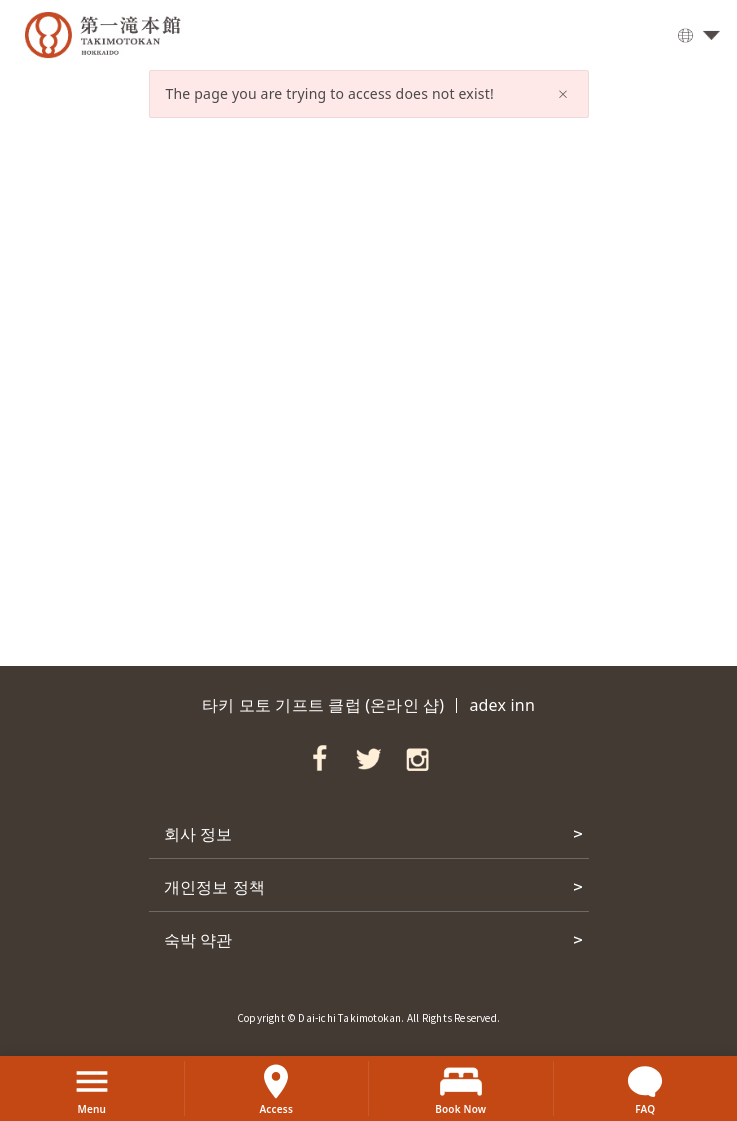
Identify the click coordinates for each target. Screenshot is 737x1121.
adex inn (502, 705)
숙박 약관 (198, 939)
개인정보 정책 (214, 886)
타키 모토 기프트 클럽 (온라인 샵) (323, 705)
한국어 (691, 38)
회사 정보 (198, 833)
